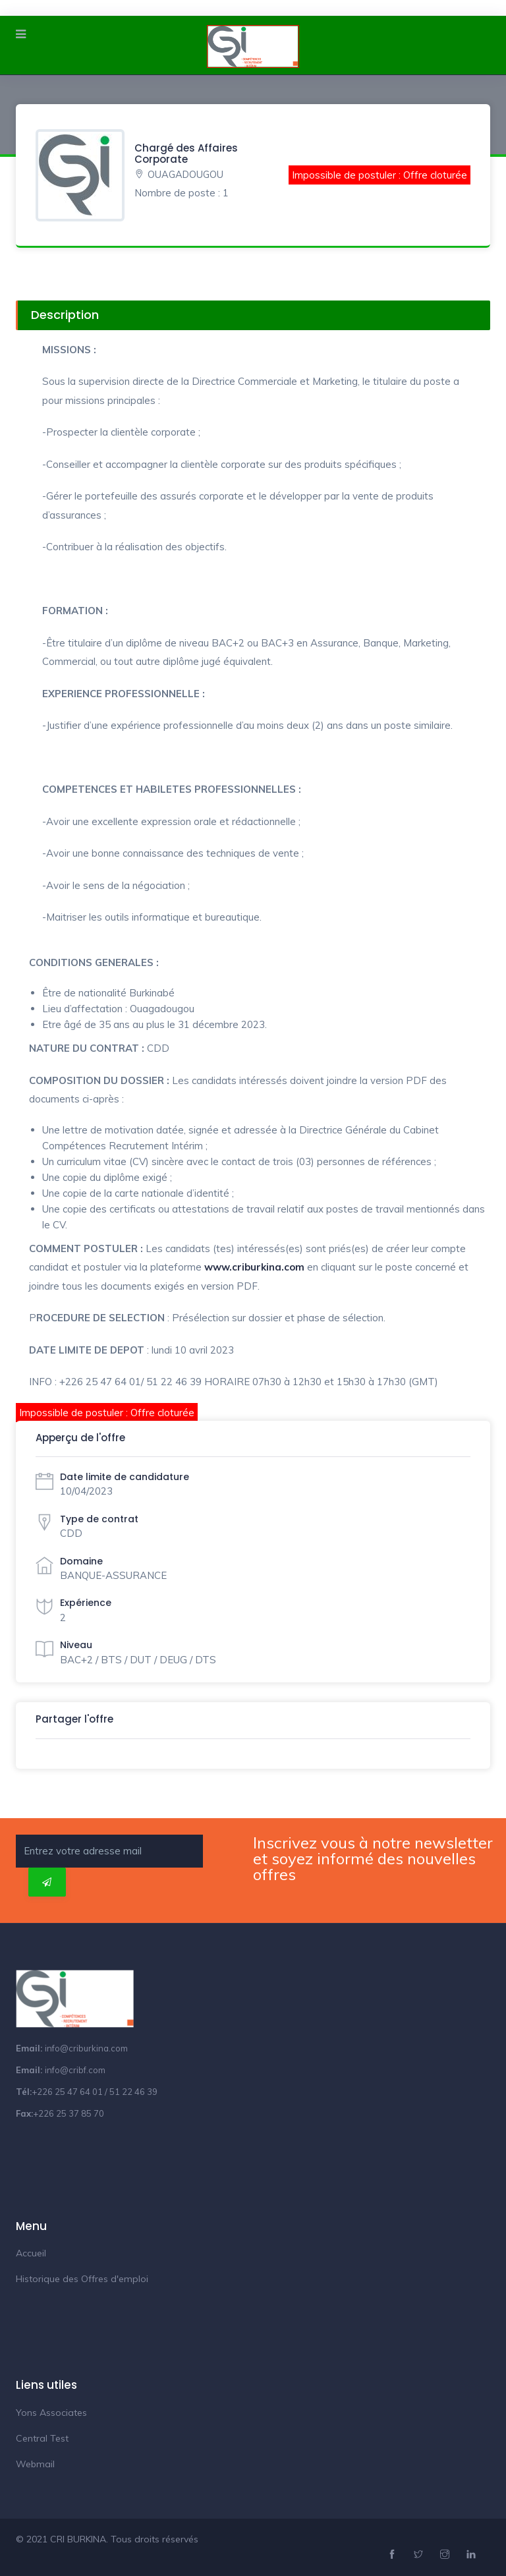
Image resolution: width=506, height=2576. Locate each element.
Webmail (35, 2464)
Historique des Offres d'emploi (82, 2279)
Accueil (31, 2253)
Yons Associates (51, 2413)
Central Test (42, 2438)
